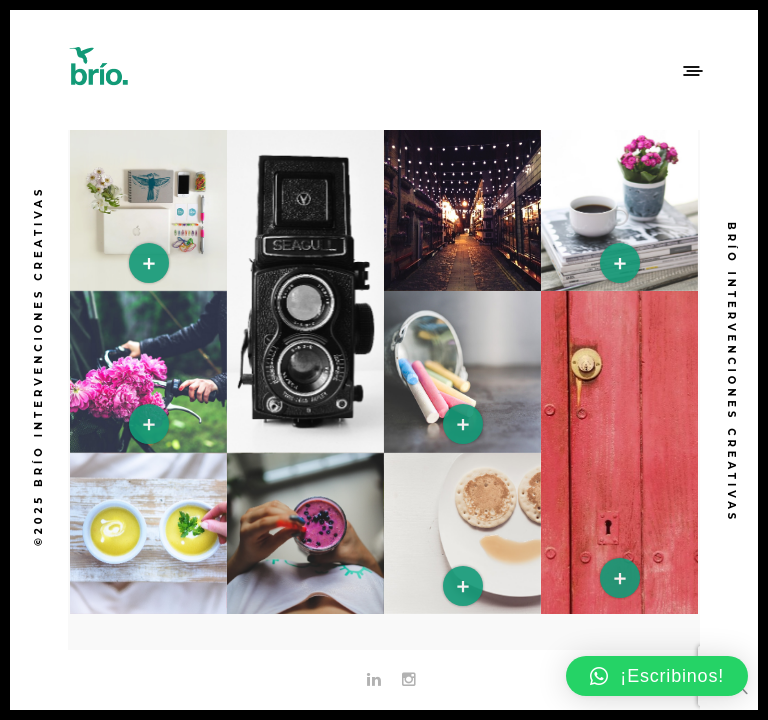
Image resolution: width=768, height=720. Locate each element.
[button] (657, 676)
